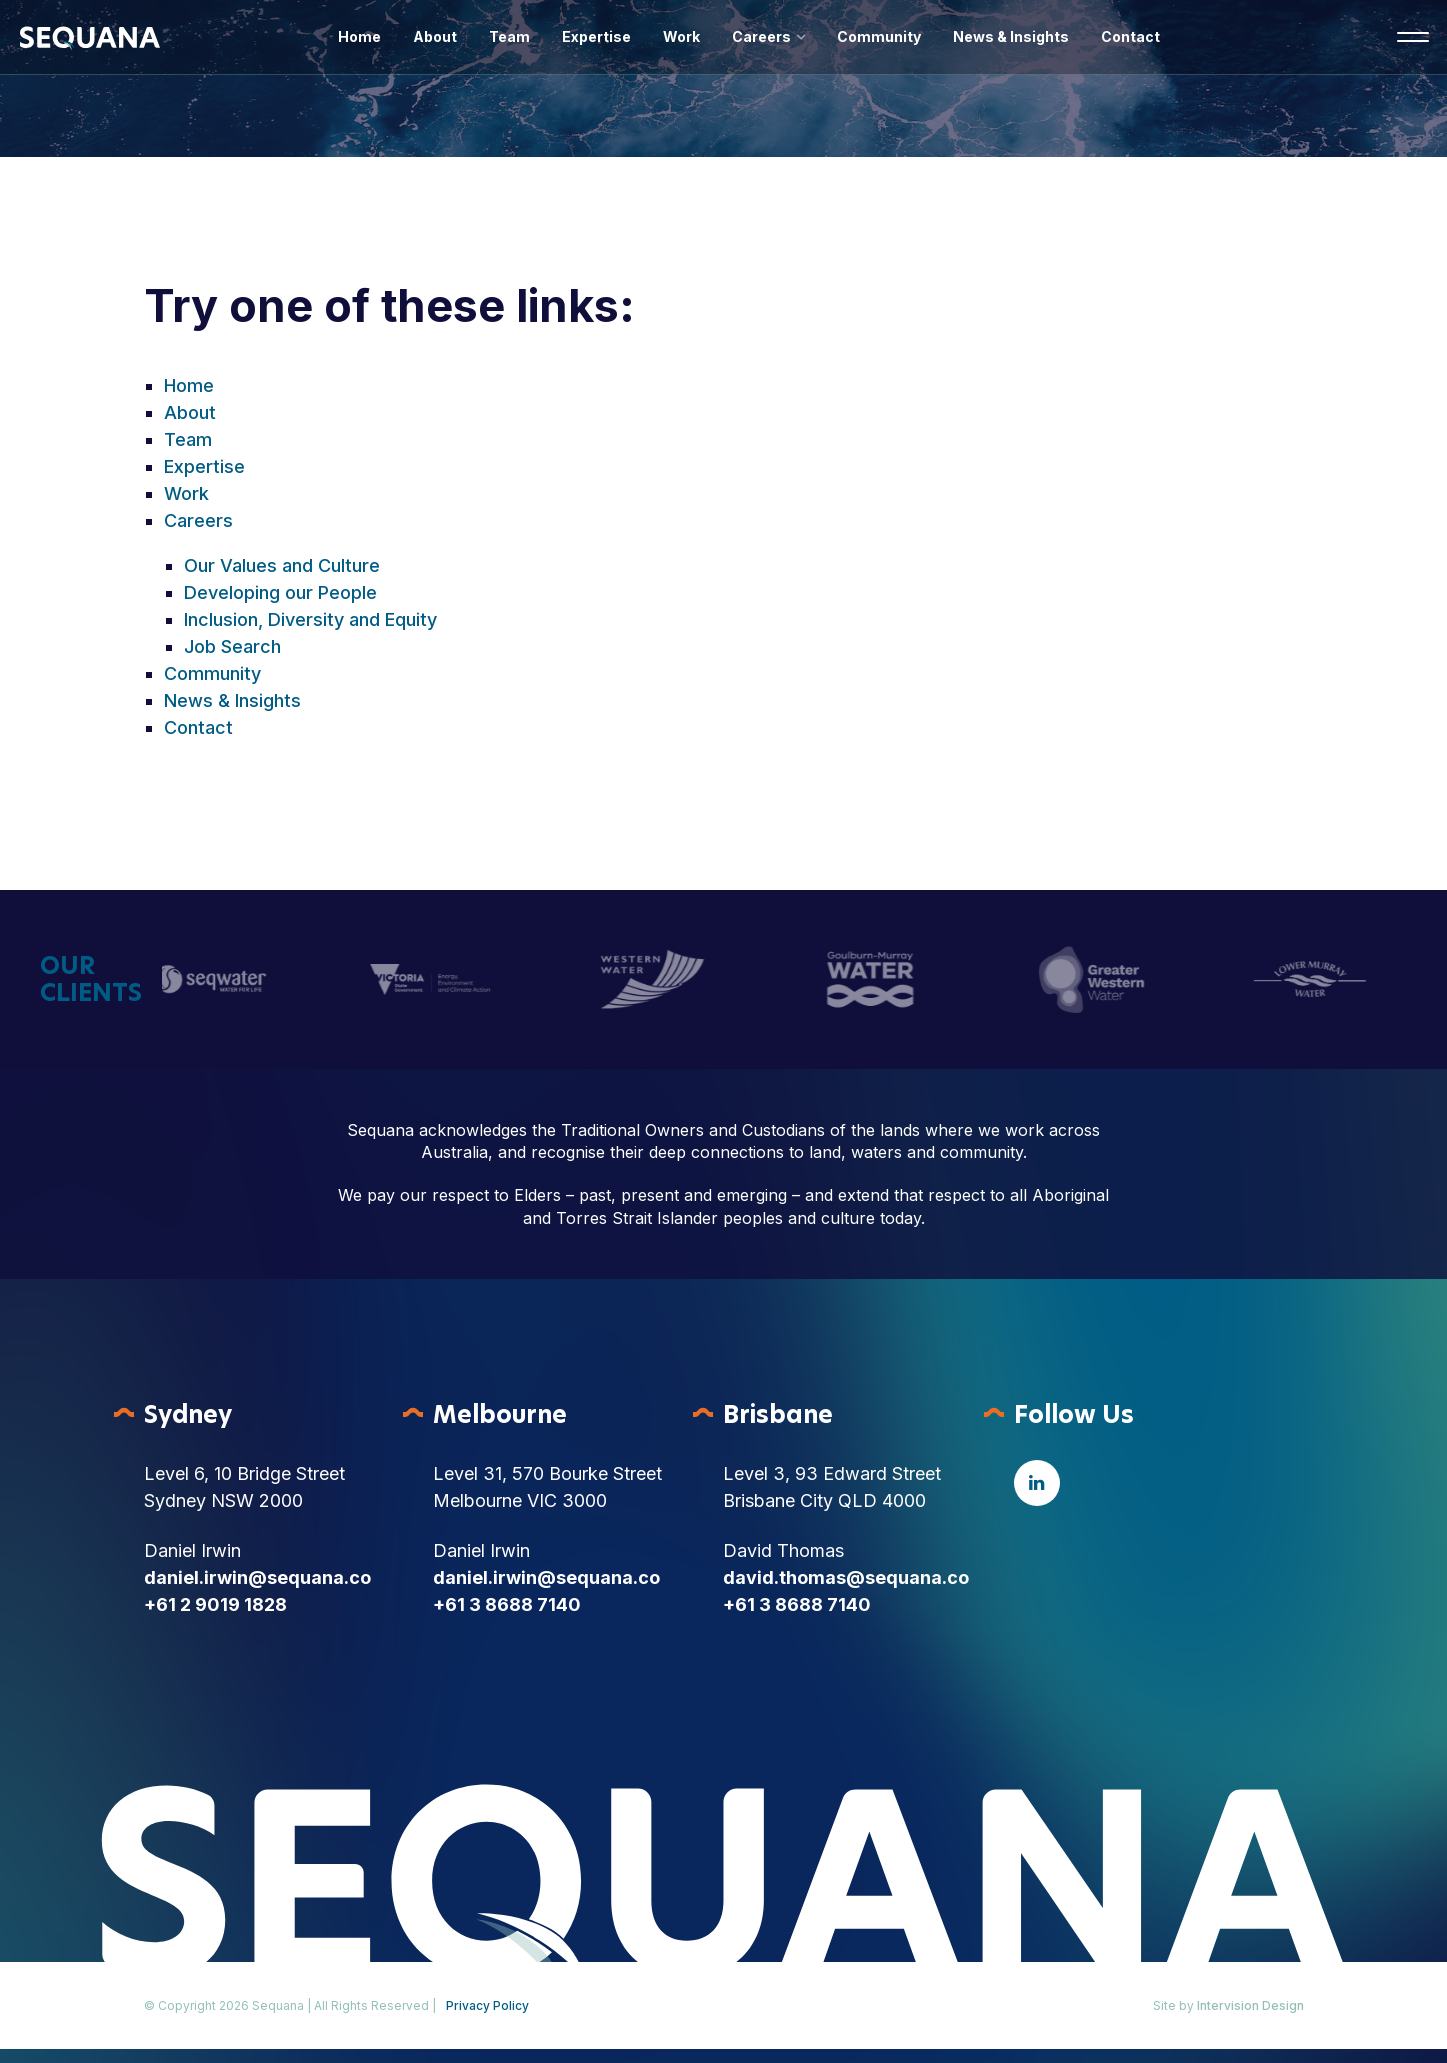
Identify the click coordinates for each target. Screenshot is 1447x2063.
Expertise (596, 36)
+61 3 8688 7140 (507, 1604)
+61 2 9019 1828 (215, 1604)
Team (509, 36)
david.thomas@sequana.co (846, 1577)
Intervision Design (1250, 2005)
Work (681, 36)
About (435, 36)
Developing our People (280, 592)
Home (359, 36)
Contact (1130, 36)
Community (879, 36)
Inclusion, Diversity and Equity (310, 619)
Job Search (232, 646)
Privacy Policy (487, 2005)
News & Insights (1011, 36)
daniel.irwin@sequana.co (257, 1577)
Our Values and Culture (282, 565)
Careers (761, 36)
